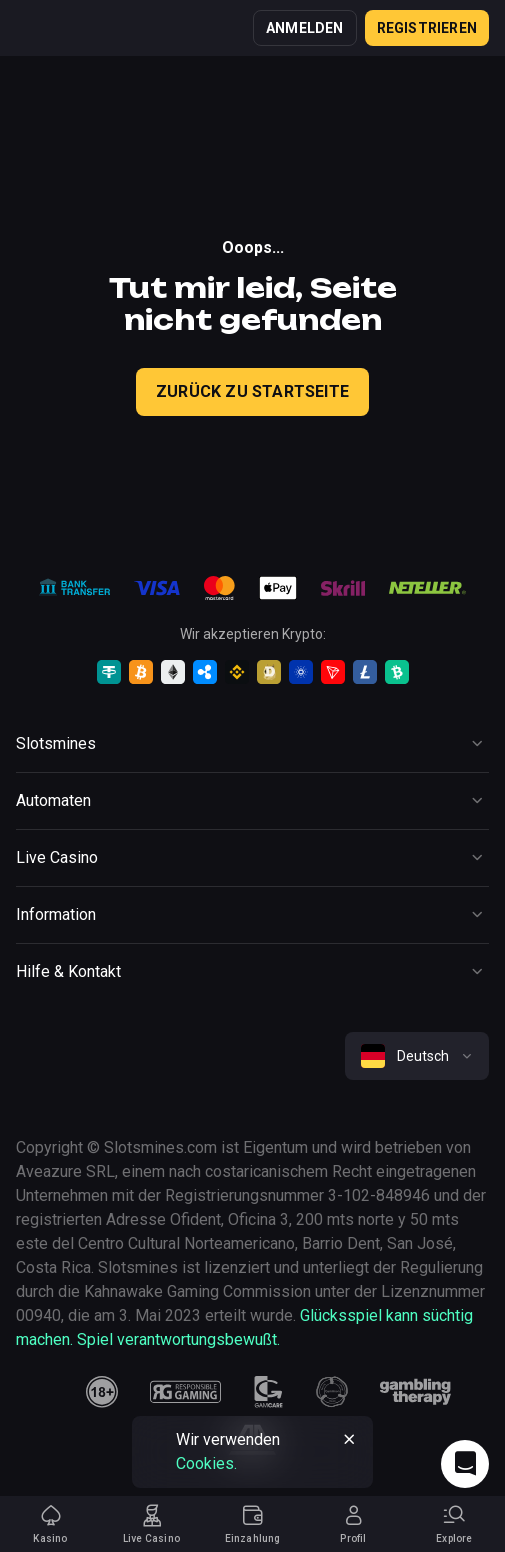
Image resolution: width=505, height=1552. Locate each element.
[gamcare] (269, 1392)
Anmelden (305, 28)
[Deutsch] (417, 1056)
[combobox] (417, 1056)
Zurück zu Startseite (252, 391)
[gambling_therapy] (415, 1392)
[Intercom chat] (465, 1464)
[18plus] (102, 1392)
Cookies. (206, 1463)
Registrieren (427, 28)
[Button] (252, 744)
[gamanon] (332, 1392)
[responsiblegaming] (185, 1392)
